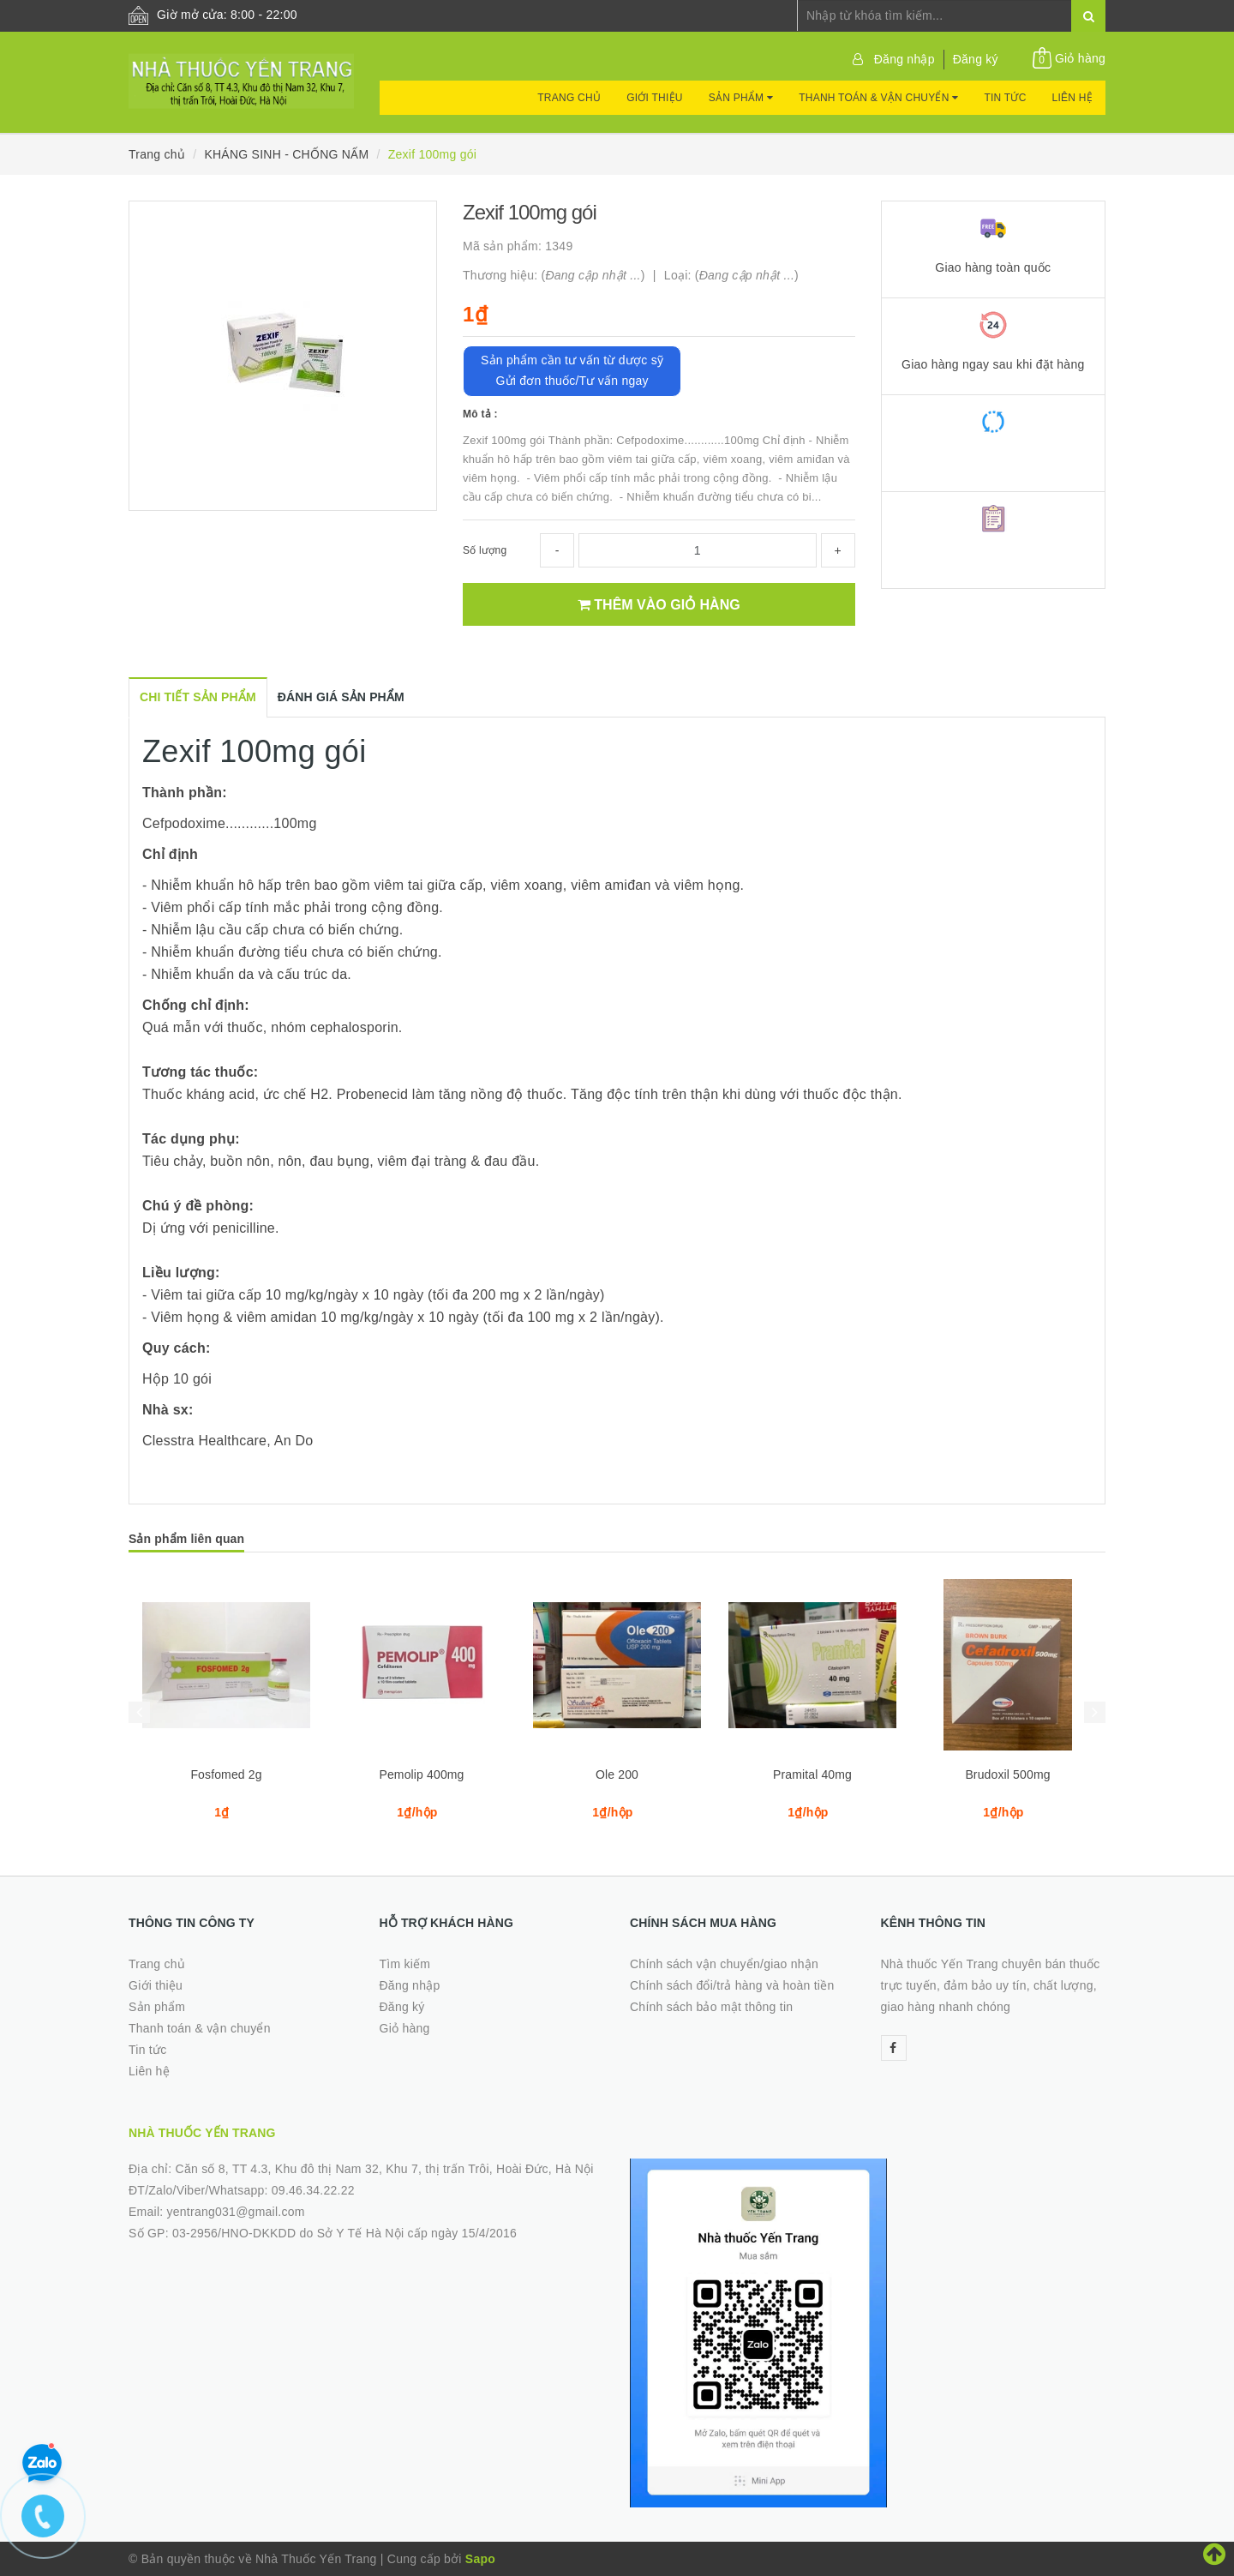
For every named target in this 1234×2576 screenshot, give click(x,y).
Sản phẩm (741, 98)
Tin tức (1005, 98)
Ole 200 (617, 1774)
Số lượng (484, 550)
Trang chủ (569, 98)
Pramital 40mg (812, 1774)
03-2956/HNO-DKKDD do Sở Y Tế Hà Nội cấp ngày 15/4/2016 (344, 2233)
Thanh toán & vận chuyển (878, 98)
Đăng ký (975, 59)
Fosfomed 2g (225, 1774)
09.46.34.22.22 (313, 2190)
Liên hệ (1072, 98)
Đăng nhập (904, 59)
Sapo (480, 2559)
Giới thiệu (654, 98)
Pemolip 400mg (421, 1774)
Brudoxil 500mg (1007, 1774)
